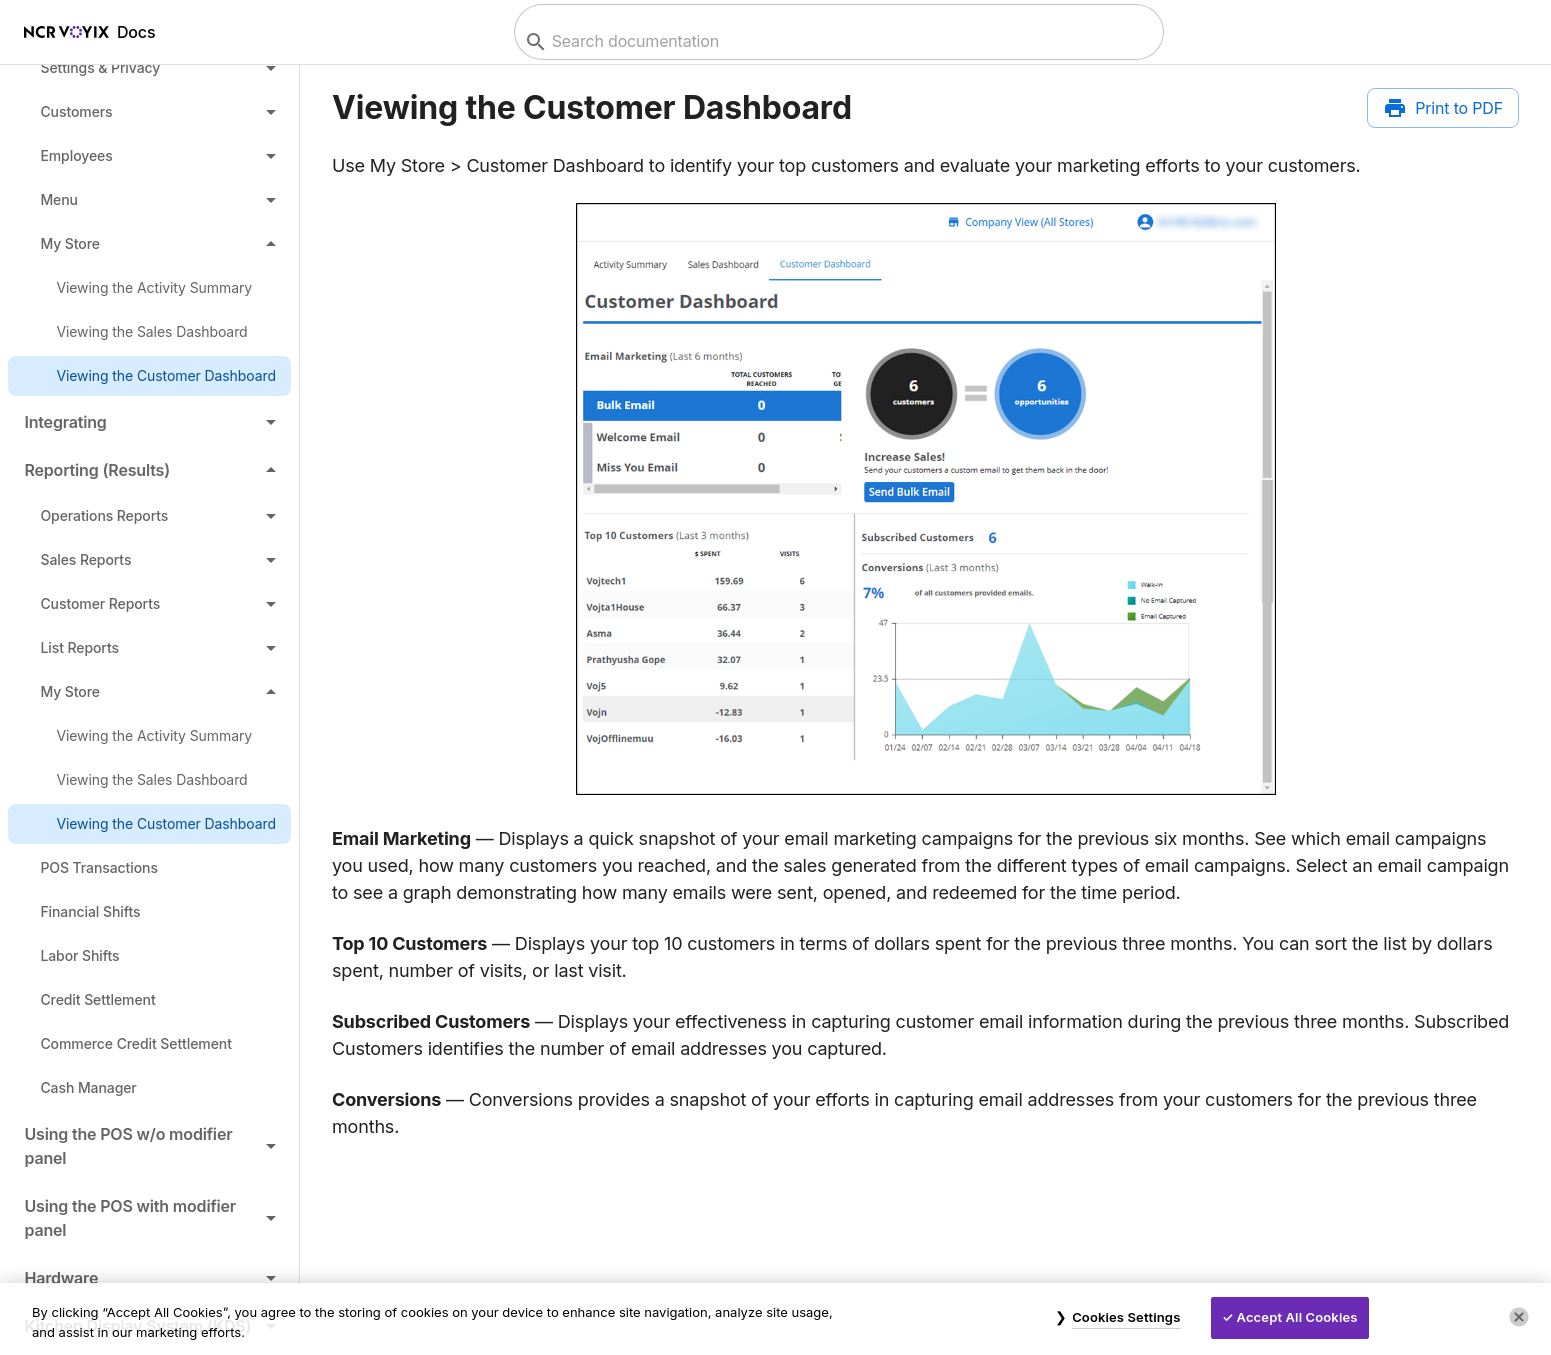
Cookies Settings (1126, 1317)
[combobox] (836, 41)
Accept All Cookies (1297, 1317)
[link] (149, 288)
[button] (149, 68)
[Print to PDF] (1443, 108)
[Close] (1519, 1317)
